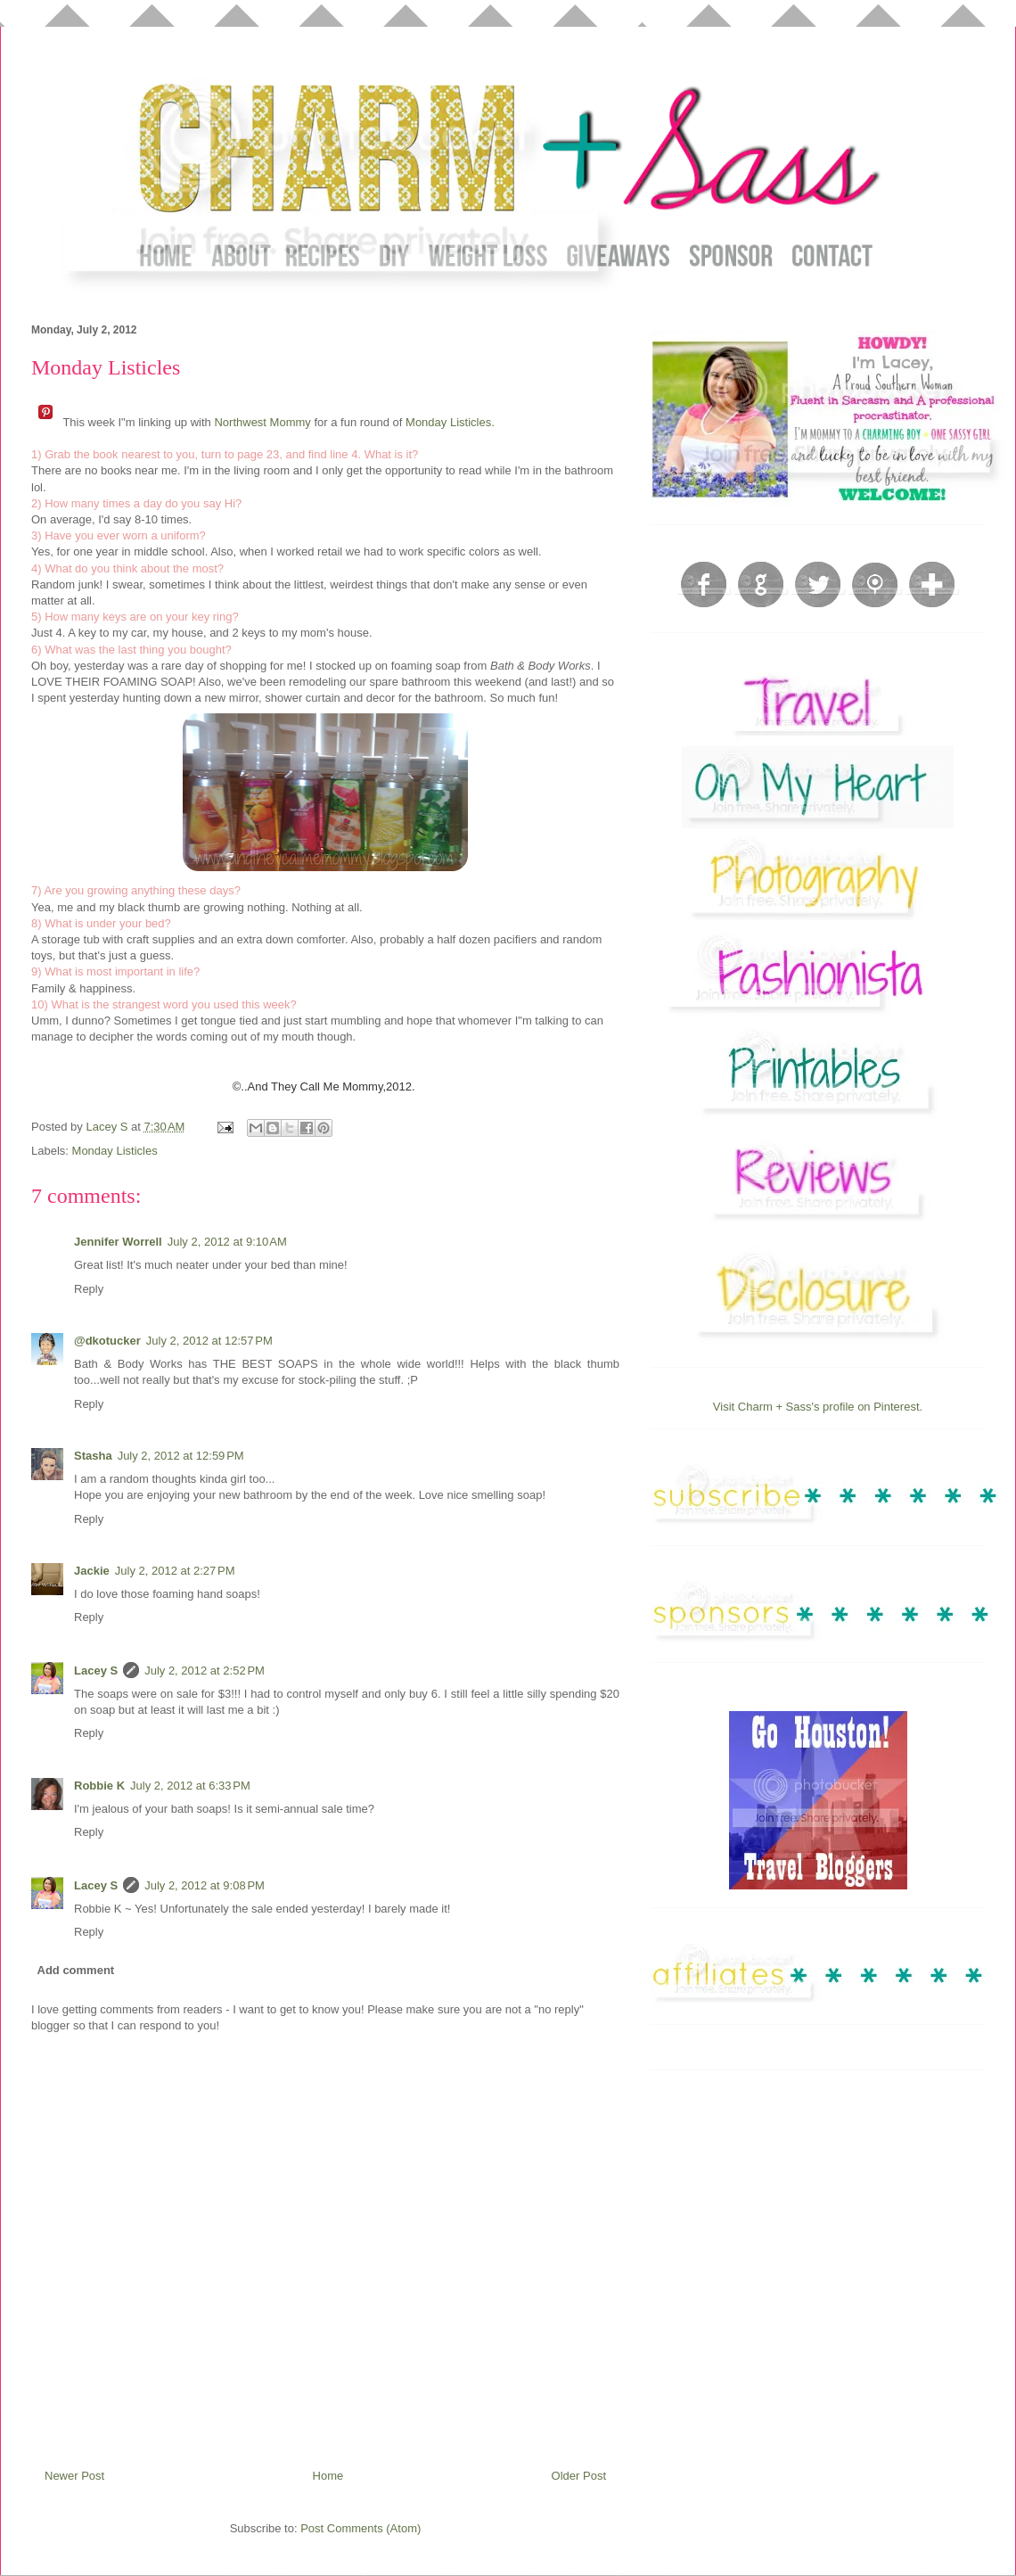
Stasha (93, 1455)
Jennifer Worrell (118, 1241)
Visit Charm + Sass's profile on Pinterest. (817, 1406)
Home (328, 2475)
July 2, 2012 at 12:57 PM (209, 1340)
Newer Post (74, 2475)
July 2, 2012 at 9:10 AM (227, 1241)
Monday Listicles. (450, 422)
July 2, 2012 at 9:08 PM (204, 1885)
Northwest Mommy (262, 422)
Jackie (92, 1570)
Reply (88, 1289)
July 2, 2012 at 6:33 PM (190, 1785)
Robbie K (99, 1785)
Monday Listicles (115, 1150)
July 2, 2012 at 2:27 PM (175, 1570)
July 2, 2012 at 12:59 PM (181, 1455)
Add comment (76, 1970)
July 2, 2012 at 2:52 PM (204, 1670)
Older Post (579, 2475)
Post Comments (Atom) (360, 2528)
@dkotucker (107, 1340)
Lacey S (96, 1670)
